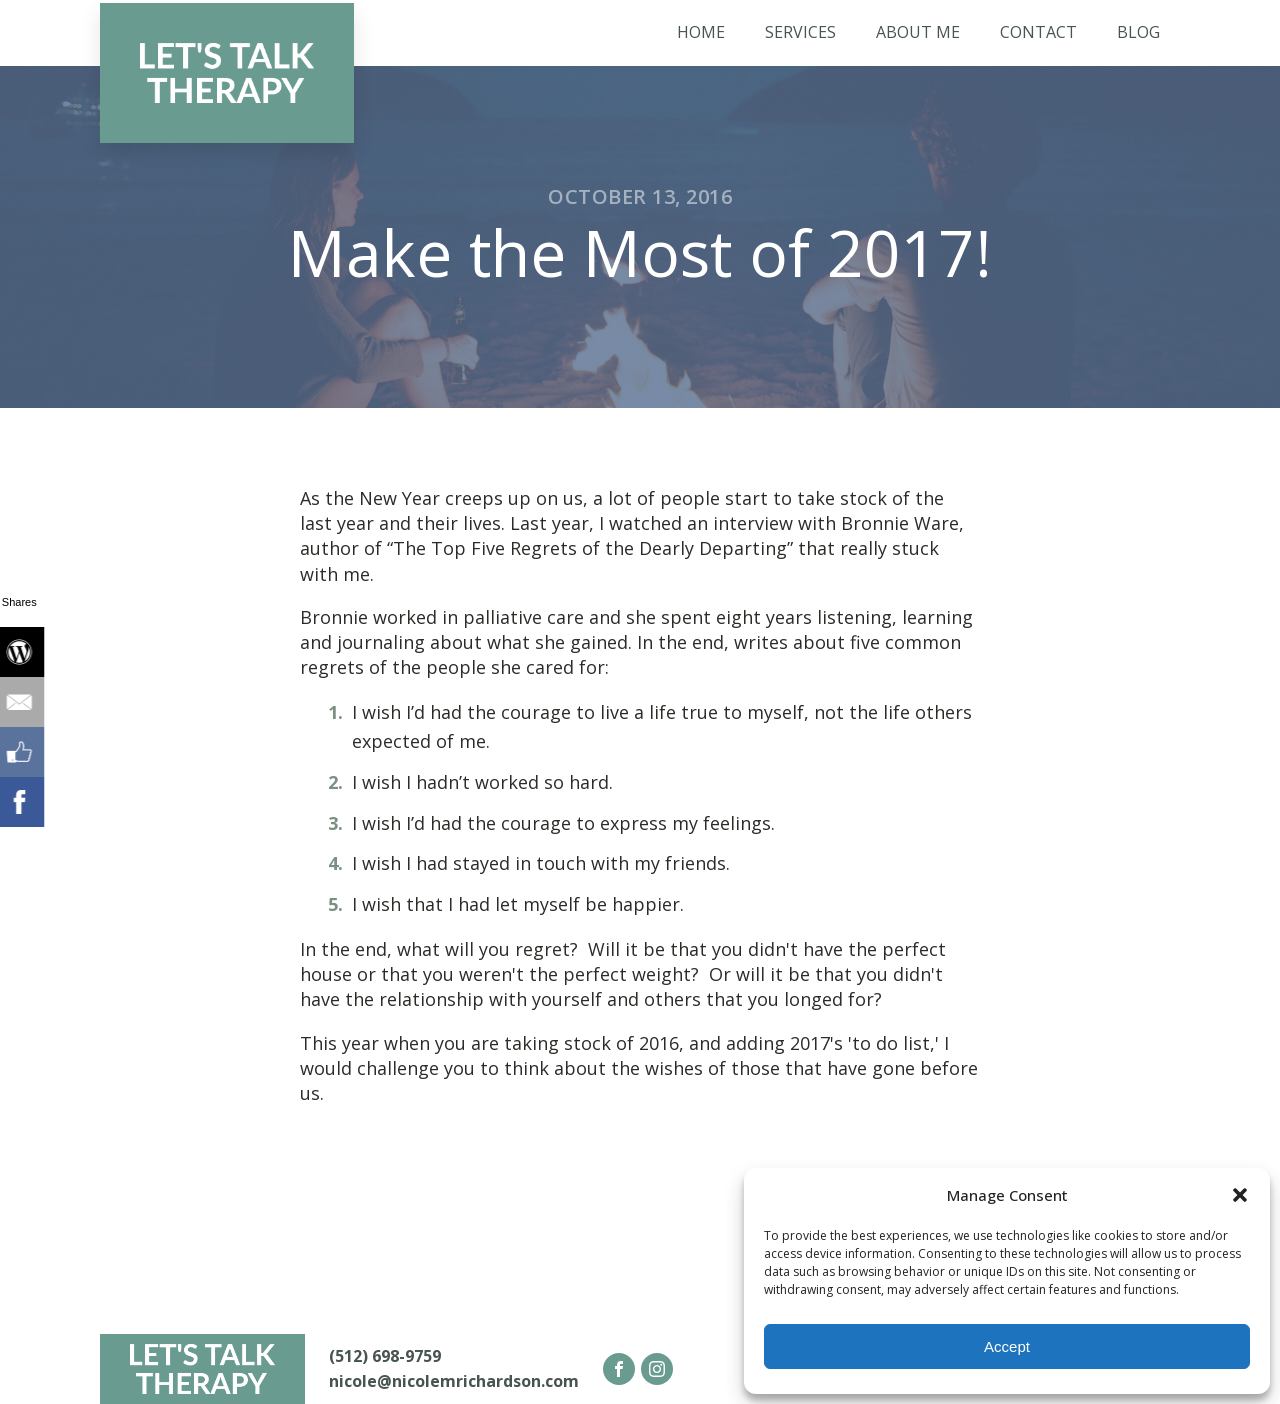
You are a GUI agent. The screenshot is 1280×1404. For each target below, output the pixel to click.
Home (701, 32)
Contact (1038, 32)
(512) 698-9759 (385, 1356)
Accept (1007, 1346)
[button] (1240, 1195)
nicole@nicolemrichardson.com (454, 1381)
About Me (918, 32)
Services (800, 32)
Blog (1138, 32)
